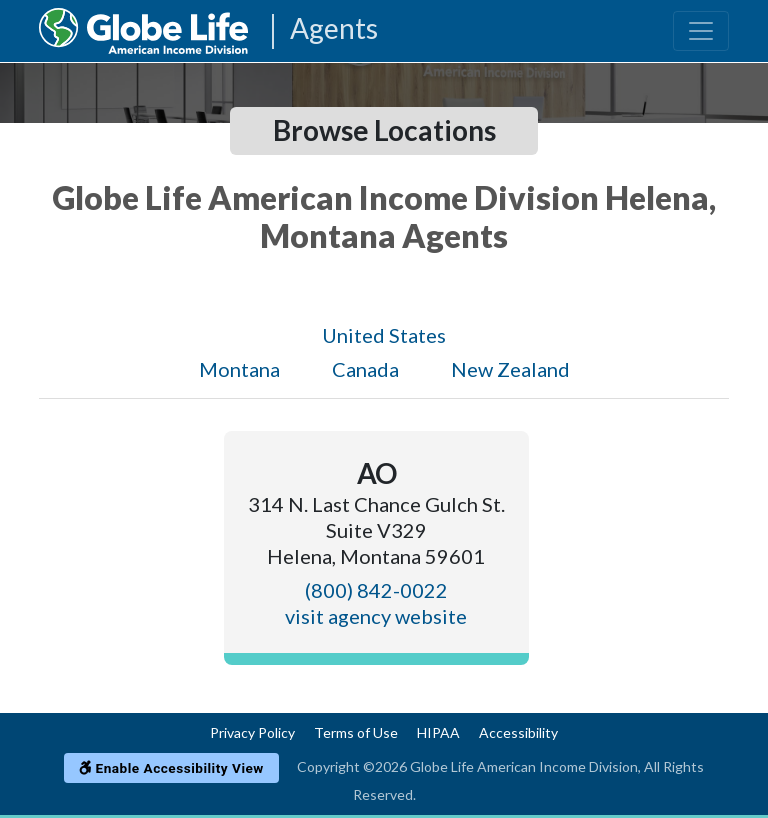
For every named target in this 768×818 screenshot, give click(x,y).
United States (384, 335)
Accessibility (518, 732)
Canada (365, 369)
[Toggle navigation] (701, 31)
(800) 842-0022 (376, 590)
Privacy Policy (252, 732)
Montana (239, 369)
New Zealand (510, 369)
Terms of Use (356, 732)
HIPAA (438, 732)
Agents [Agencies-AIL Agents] (334, 29)
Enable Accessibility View (171, 768)
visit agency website (376, 616)
